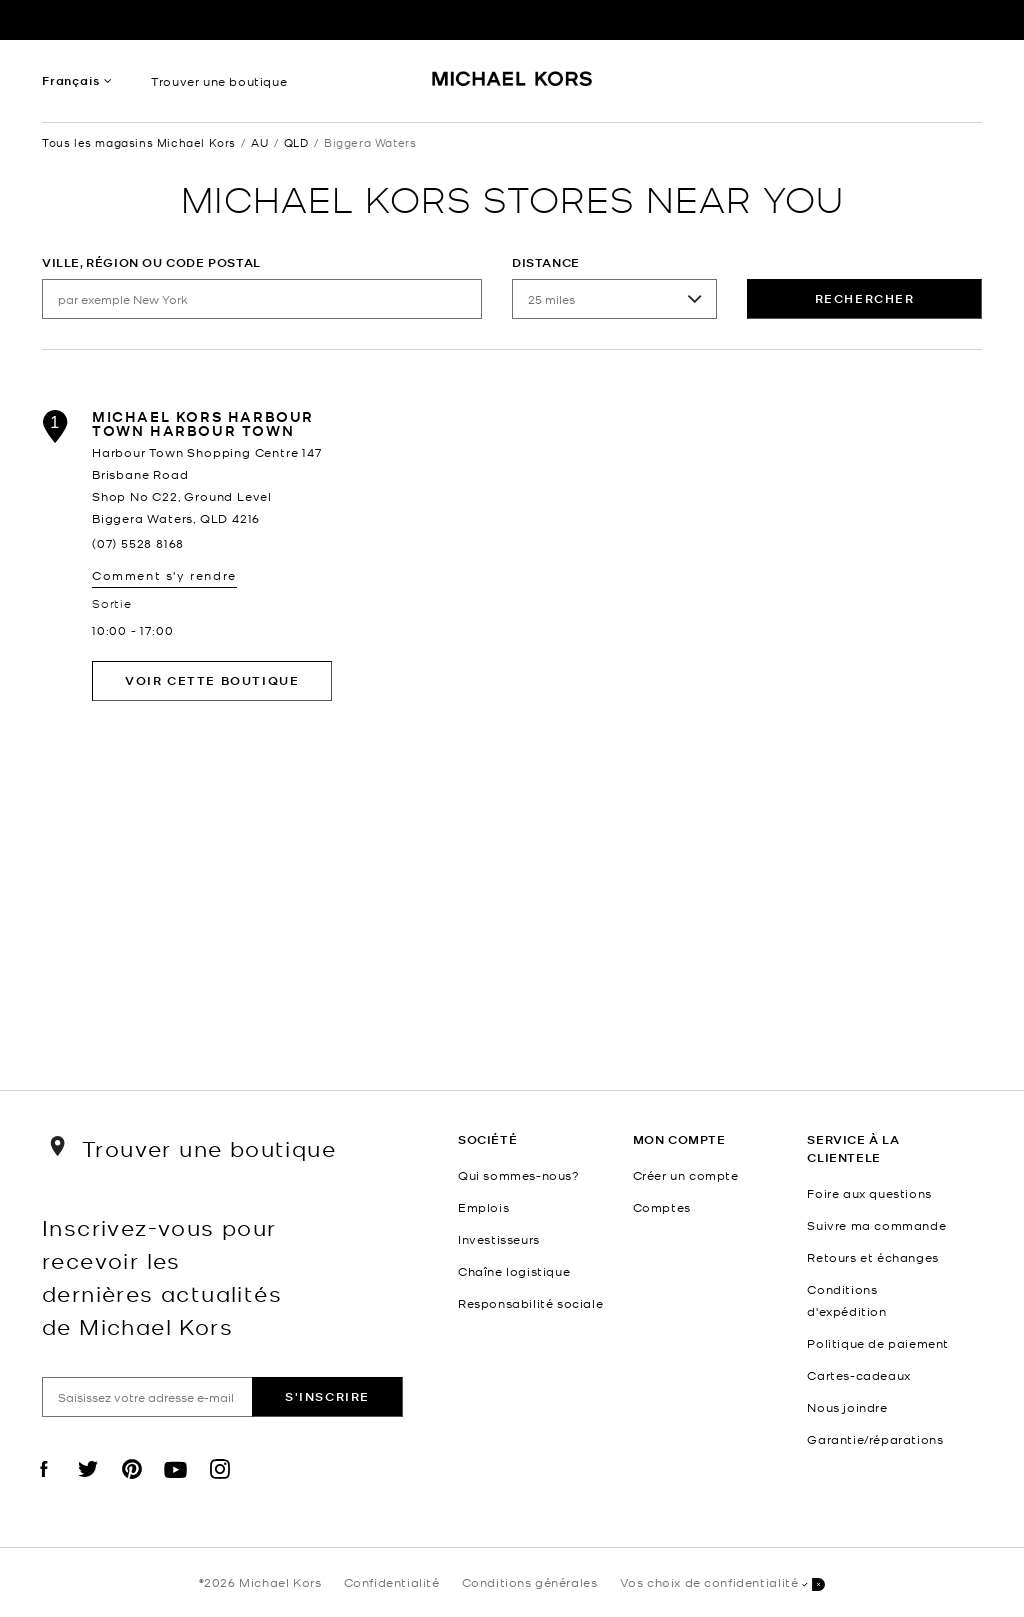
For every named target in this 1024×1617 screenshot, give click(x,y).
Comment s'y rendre (164, 575)
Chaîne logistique (514, 1271)
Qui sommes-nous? (519, 1175)
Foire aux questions (869, 1193)
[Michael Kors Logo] (512, 86)
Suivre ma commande (876, 1225)
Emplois (483, 1207)
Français (70, 80)
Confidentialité (392, 1582)
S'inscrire (327, 1396)
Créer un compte (686, 1175)
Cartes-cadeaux (858, 1375)
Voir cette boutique (212, 680)
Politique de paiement (878, 1343)
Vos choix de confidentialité (723, 1583)
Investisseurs (499, 1239)
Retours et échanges (872, 1257)
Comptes (662, 1207)
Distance (546, 262)
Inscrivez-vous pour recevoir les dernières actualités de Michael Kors (162, 1276)
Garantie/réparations (875, 1439)
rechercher (865, 298)
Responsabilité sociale (530, 1303)
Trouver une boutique (219, 81)
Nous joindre (847, 1407)
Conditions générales (530, 1582)
